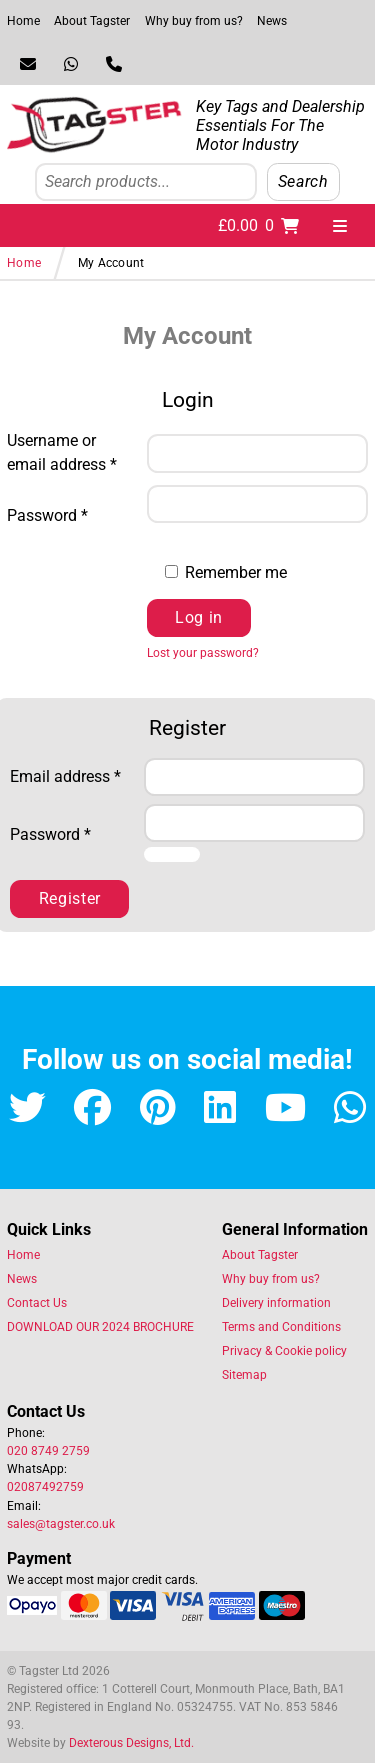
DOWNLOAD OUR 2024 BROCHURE (100, 1327)
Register (70, 898)
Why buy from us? (194, 21)
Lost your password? (203, 653)
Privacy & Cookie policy (284, 1351)
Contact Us (37, 1303)
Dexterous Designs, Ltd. (131, 1743)
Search (303, 181)
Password (69, 514)
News (272, 21)
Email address (69, 775)
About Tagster (92, 21)
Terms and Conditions (281, 1327)
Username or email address (69, 452)
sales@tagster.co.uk (61, 1524)
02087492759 (45, 1487)
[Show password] (175, 535)
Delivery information (276, 1303)
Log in (199, 617)
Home (23, 21)
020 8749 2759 (48, 1451)
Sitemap (244, 1375)
